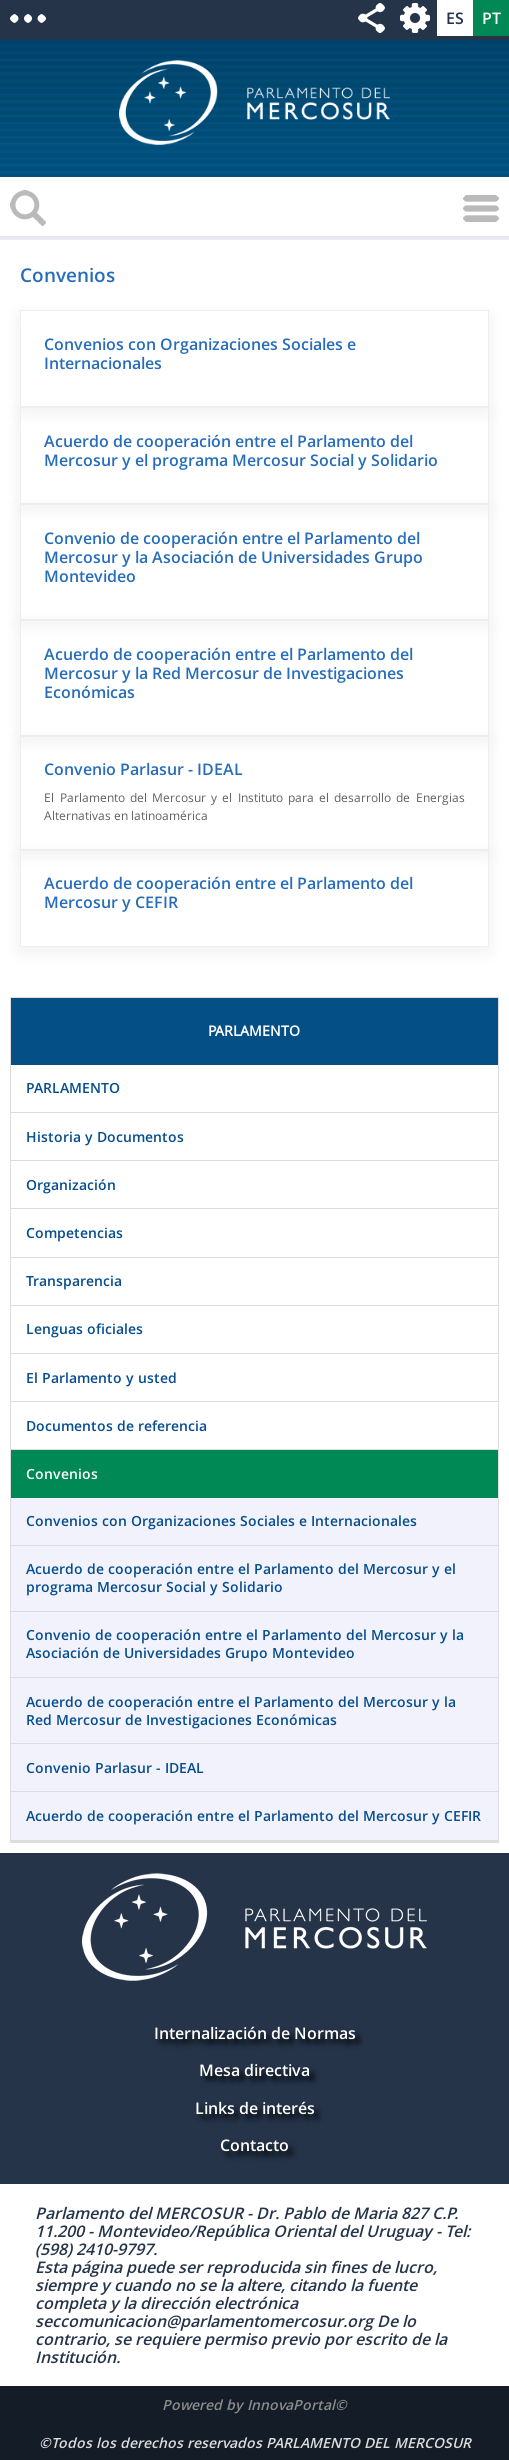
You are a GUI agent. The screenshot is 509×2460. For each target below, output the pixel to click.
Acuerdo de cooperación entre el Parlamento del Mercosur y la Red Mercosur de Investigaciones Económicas (228, 673)
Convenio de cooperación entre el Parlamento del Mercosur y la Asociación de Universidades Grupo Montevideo (233, 557)
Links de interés (255, 2108)
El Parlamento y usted (101, 1377)
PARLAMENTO (73, 1087)
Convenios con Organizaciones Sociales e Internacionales (200, 353)
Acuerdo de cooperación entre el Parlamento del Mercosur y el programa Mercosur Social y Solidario (241, 450)
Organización (71, 1184)
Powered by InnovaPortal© (254, 2404)
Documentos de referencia (116, 1425)
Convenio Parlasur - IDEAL (143, 769)
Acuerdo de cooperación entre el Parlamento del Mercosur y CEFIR (228, 892)
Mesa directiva (254, 2070)
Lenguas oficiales (84, 1328)
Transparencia (74, 1280)
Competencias (74, 1232)
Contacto (254, 2145)
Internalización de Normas (255, 2033)
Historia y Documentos (105, 1136)
